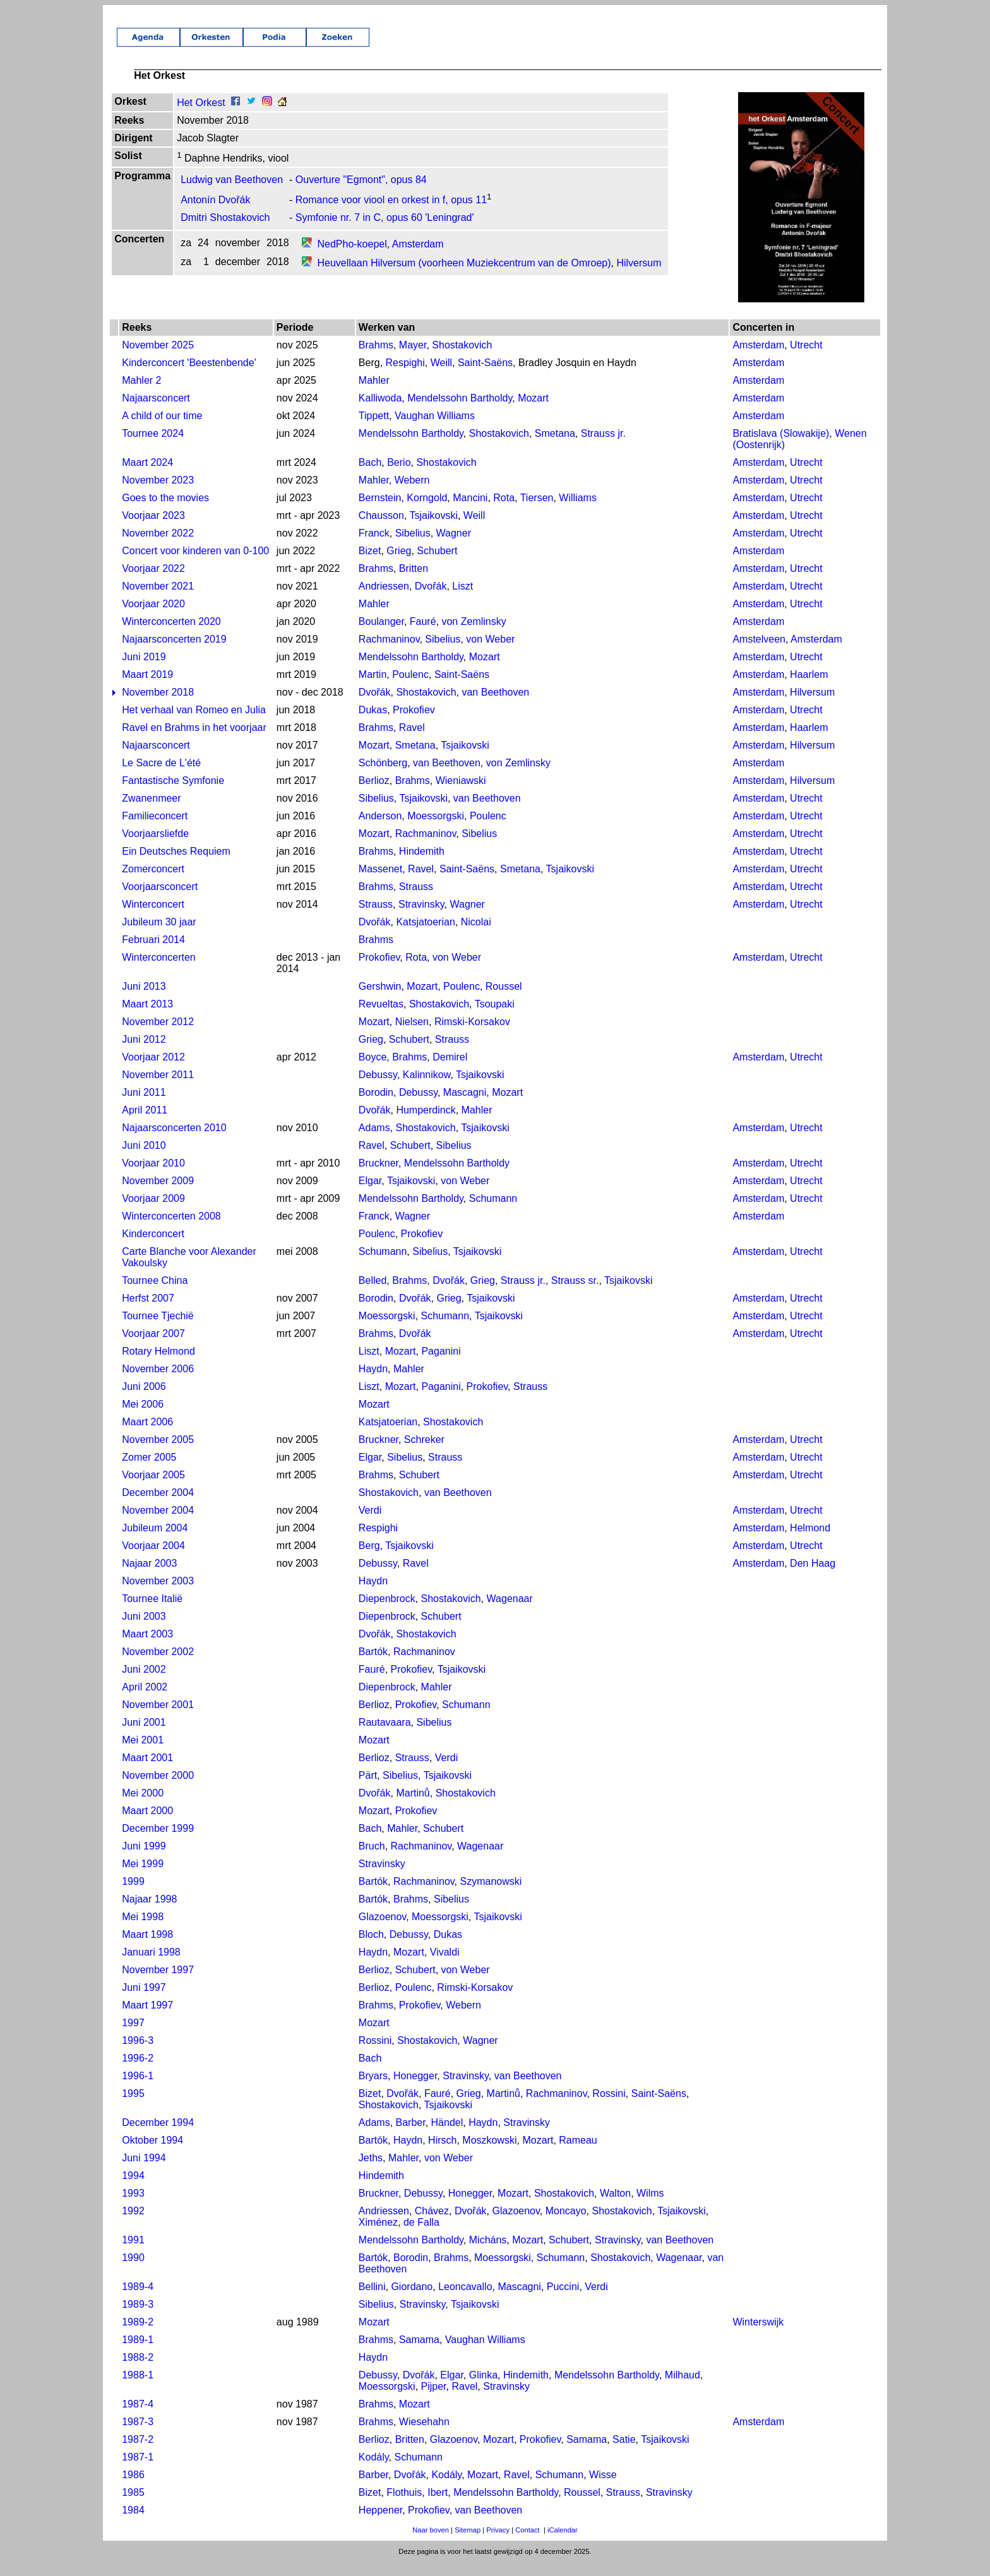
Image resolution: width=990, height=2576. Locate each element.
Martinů (412, 1806)
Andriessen (384, 600)
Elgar (370, 1194)
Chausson (381, 529)
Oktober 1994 (152, 2154)
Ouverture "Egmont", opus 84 (361, 193)
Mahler (374, 394)
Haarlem (809, 688)
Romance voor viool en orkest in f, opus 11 (391, 213)
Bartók (373, 1665)
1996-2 (137, 2072)
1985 (133, 2506)
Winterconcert (153, 918)
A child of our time (162, 429)
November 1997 (158, 1983)
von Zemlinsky (473, 635)
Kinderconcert (153, 1247)
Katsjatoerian (425, 935)
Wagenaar (510, 1612)
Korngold (427, 511)
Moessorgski (435, 829)
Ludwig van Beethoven (232, 193)
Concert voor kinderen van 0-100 (195, 564)
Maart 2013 (147, 1017)
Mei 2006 (143, 1418)
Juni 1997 (143, 2001)
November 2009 (158, 1194)
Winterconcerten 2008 (171, 1230)
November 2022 (158, 547)
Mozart (533, 412)
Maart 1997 (147, 2019)
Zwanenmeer (151, 812)
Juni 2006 (143, 1400)
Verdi (370, 1524)
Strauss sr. (575, 1294)
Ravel (412, 741)
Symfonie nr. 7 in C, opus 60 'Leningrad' (384, 231)
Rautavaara (385, 1736)
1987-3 (137, 2435)
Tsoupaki (495, 1017)
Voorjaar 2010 (153, 1177)
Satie (623, 2453)
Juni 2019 (143, 670)
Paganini (440, 1365)
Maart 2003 (147, 1647)
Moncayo (566, 2224)
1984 (133, 2524)
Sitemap (467, 2544)
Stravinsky (421, 918)
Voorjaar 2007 (153, 1347)
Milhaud (682, 2388)
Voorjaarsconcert (160, 900)
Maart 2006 (147, 1435)
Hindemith (421, 865)
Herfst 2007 (148, 1312)
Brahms (376, 358)
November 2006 (158, 1382)
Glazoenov (382, 1930)
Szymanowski (491, 1895)
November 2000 (158, 1789)
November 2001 (158, 1718)
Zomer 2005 (149, 1471)
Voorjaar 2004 (153, 1559)
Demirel (449, 1070)
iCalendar (562, 2544)
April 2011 (144, 1124)
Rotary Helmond (158, 1365)
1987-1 (137, 2471)
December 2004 (158, 1506)
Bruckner (378, 1177)
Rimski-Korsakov (472, 1035)
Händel (447, 2136)
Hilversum (638, 276)
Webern (412, 494)
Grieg (398, 564)
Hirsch (442, 2154)
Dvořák (431, 600)
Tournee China (155, 1294)
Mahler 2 (141, 394)
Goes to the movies (165, 511)
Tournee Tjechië (158, 1329)
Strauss (416, 900)
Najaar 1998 (149, 1913)
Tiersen (537, 511)
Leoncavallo (465, 2300)
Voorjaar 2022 (153, 582)
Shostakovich (462, 358)
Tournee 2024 (153, 447)
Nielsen (412, 1035)
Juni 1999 (143, 1860)
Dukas (373, 723)
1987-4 (137, 2418)
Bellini (372, 2300)
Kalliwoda (380, 412)
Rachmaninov (389, 653)
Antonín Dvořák (215, 213)
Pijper (433, 2400)
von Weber (490, 653)
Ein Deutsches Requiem (176, 865)
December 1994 (158, 2136)
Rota (504, 511)
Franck (374, 547)
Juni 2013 (143, 1000)
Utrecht (806, 358)
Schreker (424, 1453)
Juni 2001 (143, 1736)
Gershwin (380, 1000)
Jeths (371, 2171)
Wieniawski (461, 794)
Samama (419, 2353)
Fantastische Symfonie (173, 794)
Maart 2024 (147, 476)
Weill (441, 376)
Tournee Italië (152, 1612)
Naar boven (430, 2544)
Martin (372, 688)
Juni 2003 (143, 1630)
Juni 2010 (143, 1159)
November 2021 (158, 600)
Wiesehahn (424, 2435)
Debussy (378, 1088)
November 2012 (158, 1035)
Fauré (423, 635)
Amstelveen (758, 653)
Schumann (493, 1212)
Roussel (504, 1000)
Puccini (563, 2300)
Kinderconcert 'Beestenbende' (189, 376)
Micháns (488, 2253)
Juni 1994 (143, 2171)
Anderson (380, 829)
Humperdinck (425, 1124)
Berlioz (374, 794)
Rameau (578, 2154)
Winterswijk (758, 2335)
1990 (133, 2271)
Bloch (371, 1948)
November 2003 (158, 1594)
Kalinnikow (427, 1088)
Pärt (368, 1789)
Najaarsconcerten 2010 (174, 1141)
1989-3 (137, 2318)
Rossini (375, 2054)
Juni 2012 (143, 1053)
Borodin (376, 1106)
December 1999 (158, 1842)
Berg (369, 1559)
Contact (527, 2544)
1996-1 (137, 2089)
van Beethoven (495, 706)
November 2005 (158, 1453)
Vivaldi (445, 1966)
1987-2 (137, 2453)
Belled (372, 1294)
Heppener (380, 2524)
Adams (374, 1141)
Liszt (462, 600)
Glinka (483, 2388)
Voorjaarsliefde (155, 847)
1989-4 (137, 2300)
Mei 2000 (143, 1806)
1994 (133, 2189)
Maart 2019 (147, 688)
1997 (133, 2036)
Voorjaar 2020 (153, 617)
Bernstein (380, 511)
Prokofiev (414, 723)
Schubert (437, 564)
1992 (133, 2224)
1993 (133, 2207)
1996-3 (137, 2054)
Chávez (432, 2224)
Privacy (498, 2544)
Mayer (413, 358)
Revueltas (381, 1017)
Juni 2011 (143, 1106)
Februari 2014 (153, 953)
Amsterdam (418, 257)
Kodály (374, 2471)
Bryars (373, 2089)
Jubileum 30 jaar (159, 935)
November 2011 (158, 1088)
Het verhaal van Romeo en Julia (194, 723)
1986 (133, 2488)
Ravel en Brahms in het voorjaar (194, 741)
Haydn (373, 1382)
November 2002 (158, 1665)
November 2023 (158, 494)
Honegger (415, 2089)
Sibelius (413, 547)
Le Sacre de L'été (161, 776)
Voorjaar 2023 (153, 529)
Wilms (650, 2207)
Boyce (372, 1070)
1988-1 (137, 2388)
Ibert (437, 2506)
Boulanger (381, 635)
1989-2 (137, 2335)
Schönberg (383, 776)
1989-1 (137, 2353)
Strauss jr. (603, 447)
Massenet (380, 882)
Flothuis (404, 2506)
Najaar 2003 (149, 1577)
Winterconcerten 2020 (171, 635)
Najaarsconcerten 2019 (174, 653)
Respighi (405, 376)
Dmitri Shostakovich (225, 231)
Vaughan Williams (435, 429)
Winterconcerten (159, 971)
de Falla (421, 2236)
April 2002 (144, 1700)
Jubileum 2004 (155, 1541)
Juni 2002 (143, 1683)
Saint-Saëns (485, 376)
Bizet (370, 564)
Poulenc (410, 688)
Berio (398, 476)
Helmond (810, 1541)
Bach (370, 476)
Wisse (603, 2488)
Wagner (453, 547)
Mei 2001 (143, 1753)
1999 (133, 1895)
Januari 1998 (151, 1966)
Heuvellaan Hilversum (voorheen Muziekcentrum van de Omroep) (464, 276)
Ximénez (378, 2236)
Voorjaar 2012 (153, 1070)
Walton (615, 2207)
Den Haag (812, 1577)
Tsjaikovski (433, 529)
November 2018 (158, 706)
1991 (133, 2253)
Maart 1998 (147, 1948)
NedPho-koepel (351, 257)
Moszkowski (489, 2154)
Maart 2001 (147, 1771)
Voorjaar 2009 (153, 1212)
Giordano (411, 2300)
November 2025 (158, 358)
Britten (413, 582)
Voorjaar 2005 (153, 1488)
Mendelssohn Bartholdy (459, 412)
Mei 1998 (143, 1930)
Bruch (372, 1860)
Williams (578, 511)
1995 (133, 2107)
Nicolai (476, 935)
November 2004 (158, 1524)
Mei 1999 (143, 1877)
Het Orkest (201, 116)
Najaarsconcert (156, 412)
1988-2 (137, 2371)
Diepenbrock (387, 1612)
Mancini (470, 511)
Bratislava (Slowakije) (780, 447)
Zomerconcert (153, 882)
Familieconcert (155, 829)
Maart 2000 (147, 1824)
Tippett (374, 429)
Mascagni (464, 1106)
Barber (411, 2136)
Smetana (555, 447)
